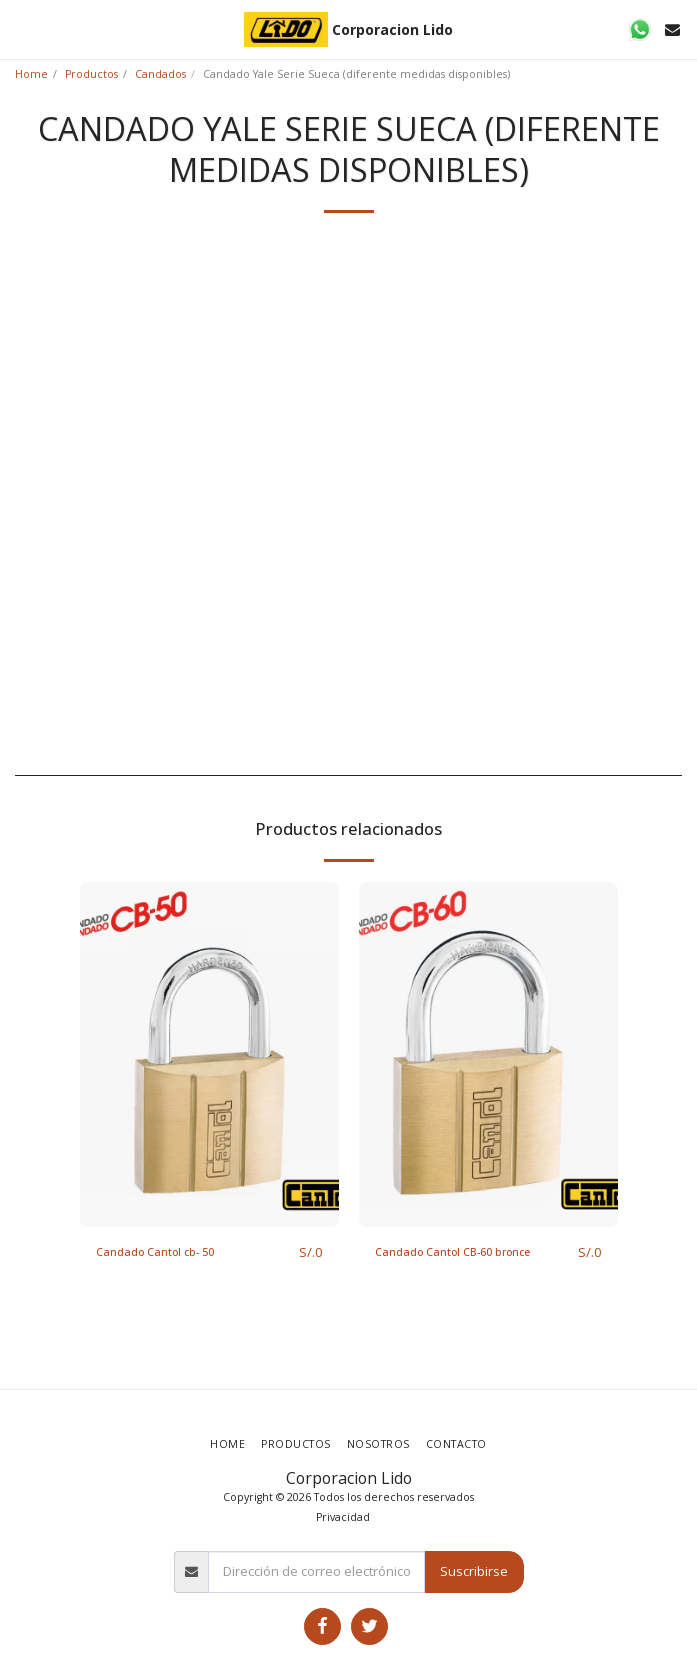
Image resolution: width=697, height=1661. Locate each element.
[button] (22, 28)
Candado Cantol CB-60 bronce (452, 1252)
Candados (160, 74)
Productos (91, 74)
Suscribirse (474, 1571)
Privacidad (343, 1517)
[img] (209, 1054)
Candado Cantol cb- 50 (155, 1252)
